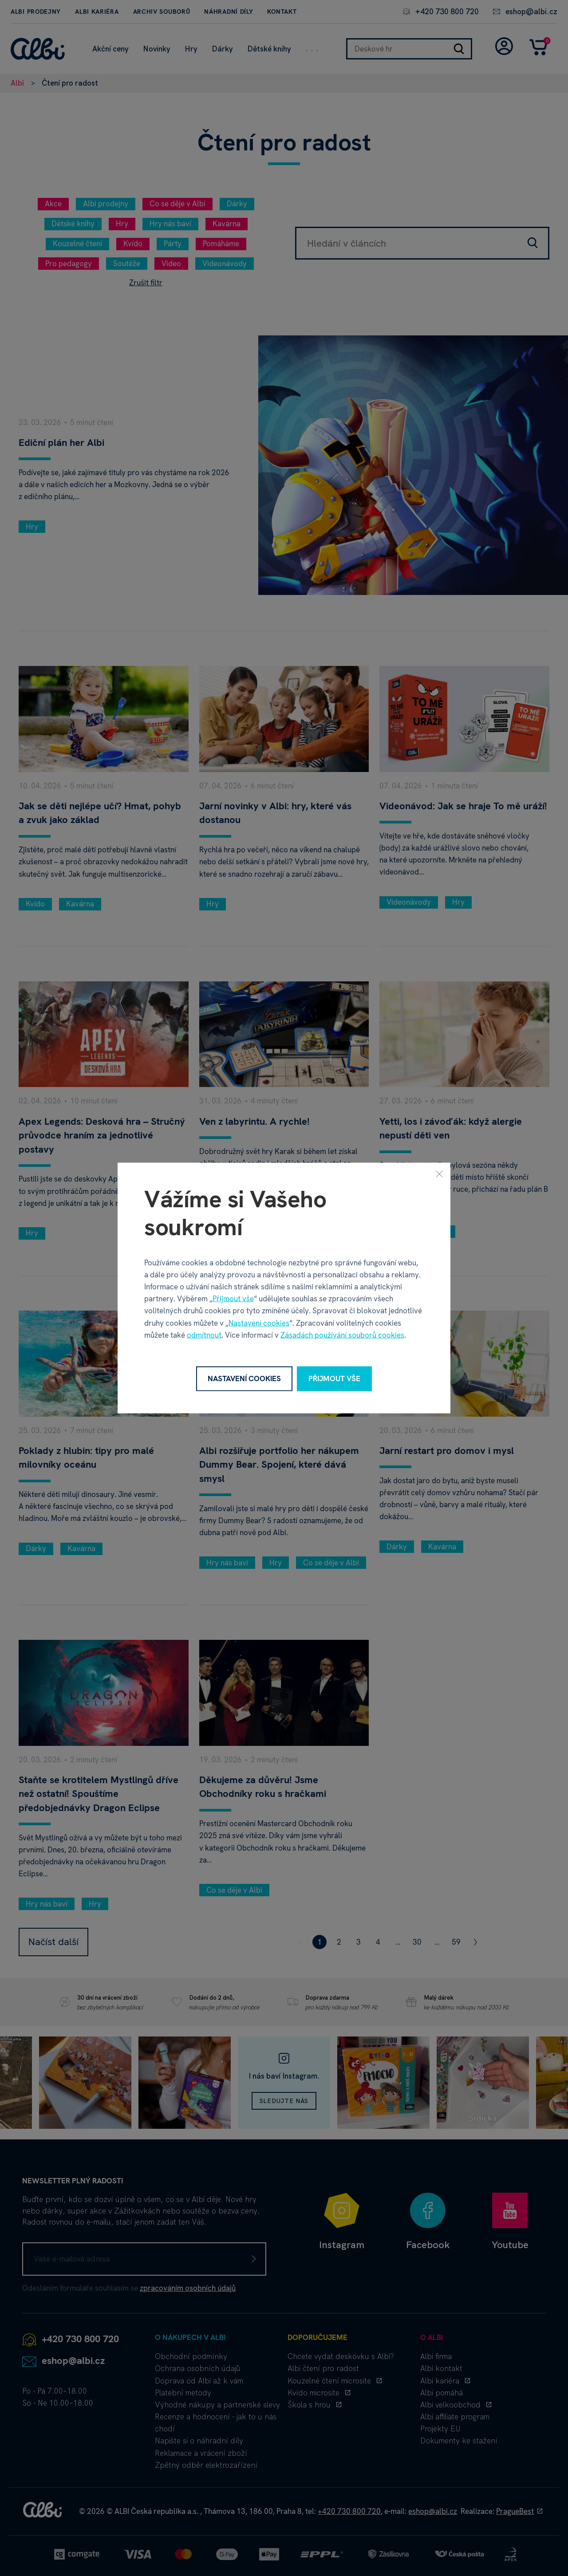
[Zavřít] (439, 1174)
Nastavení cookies (259, 1322)
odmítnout (204, 1334)
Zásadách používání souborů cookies (342, 1334)
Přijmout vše (233, 1299)
